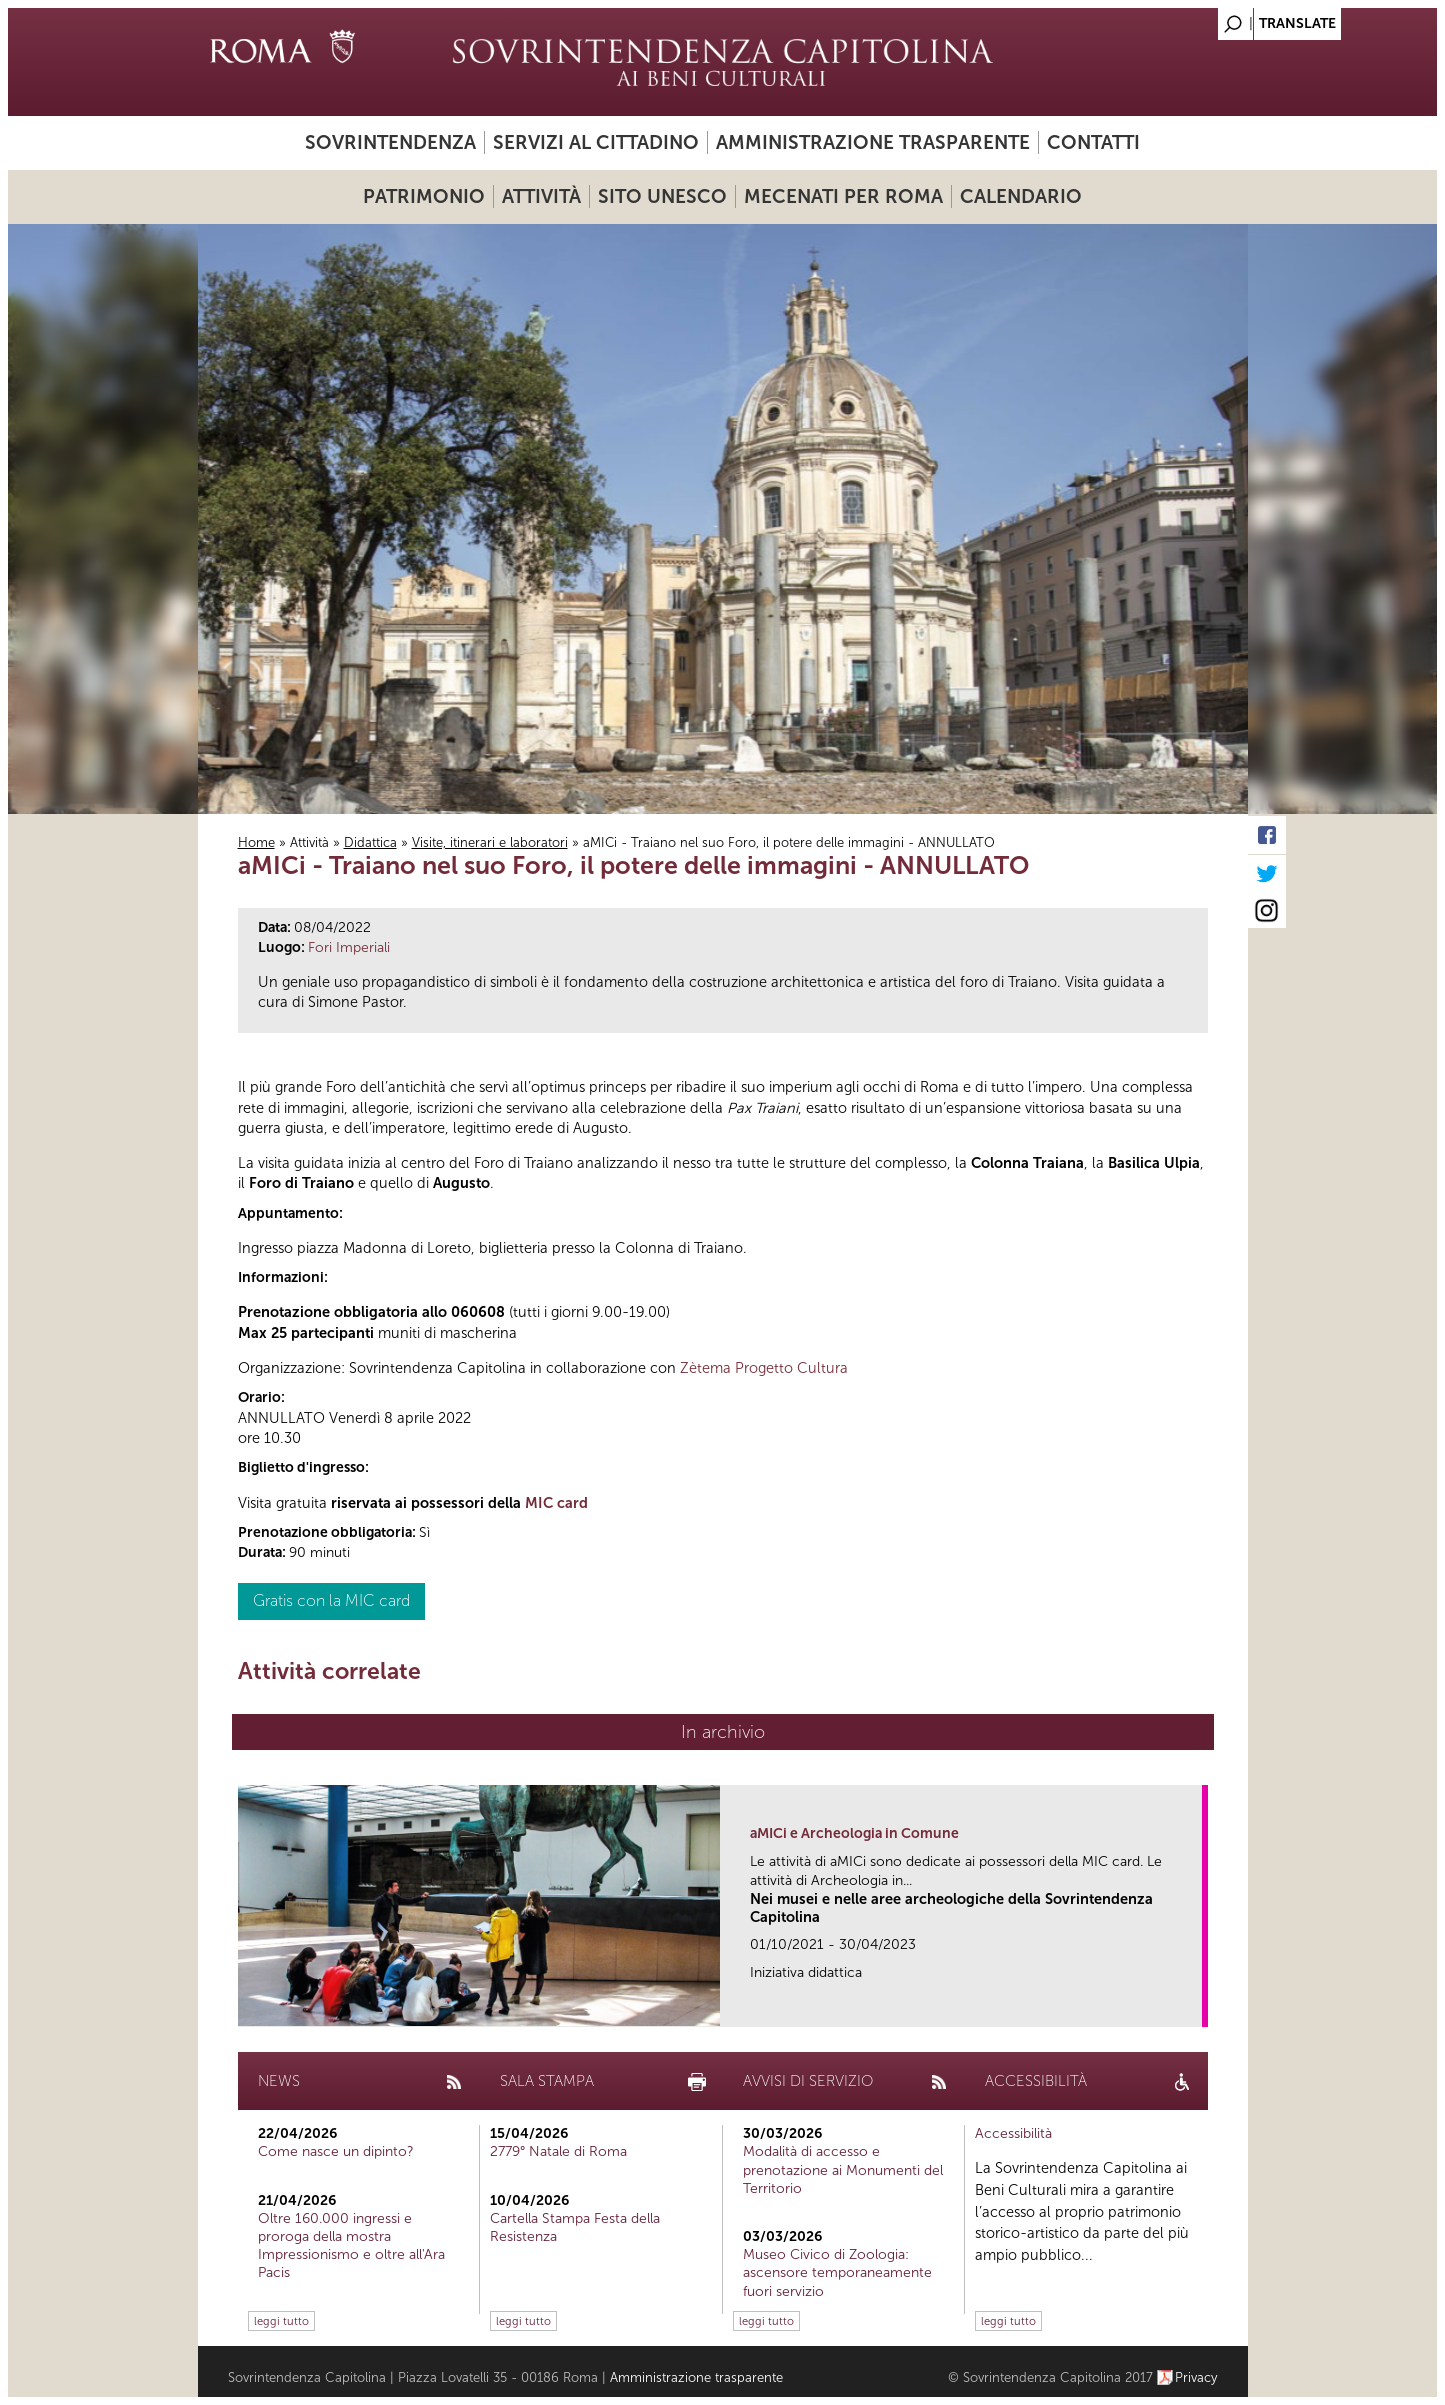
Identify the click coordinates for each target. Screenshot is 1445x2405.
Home (256, 842)
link (1193, 2005)
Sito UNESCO (662, 196)
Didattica (370, 842)
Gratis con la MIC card (331, 1600)
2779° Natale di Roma (558, 2151)
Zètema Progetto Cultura (764, 1368)
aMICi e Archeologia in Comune (854, 1833)
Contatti (1093, 142)
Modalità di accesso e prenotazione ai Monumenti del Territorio (843, 2169)
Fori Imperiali (349, 947)
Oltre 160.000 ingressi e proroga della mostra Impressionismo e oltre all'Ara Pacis (351, 2246)
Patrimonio (424, 196)
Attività (541, 196)
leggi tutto (281, 2321)
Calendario (1021, 196)
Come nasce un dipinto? (336, 2151)
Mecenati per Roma (843, 196)
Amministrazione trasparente (873, 142)
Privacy (1196, 2377)
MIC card (556, 1503)
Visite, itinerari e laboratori (490, 842)
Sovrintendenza (390, 142)
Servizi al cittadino (596, 142)
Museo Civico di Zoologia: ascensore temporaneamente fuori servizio (837, 2272)
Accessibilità (1013, 2133)
